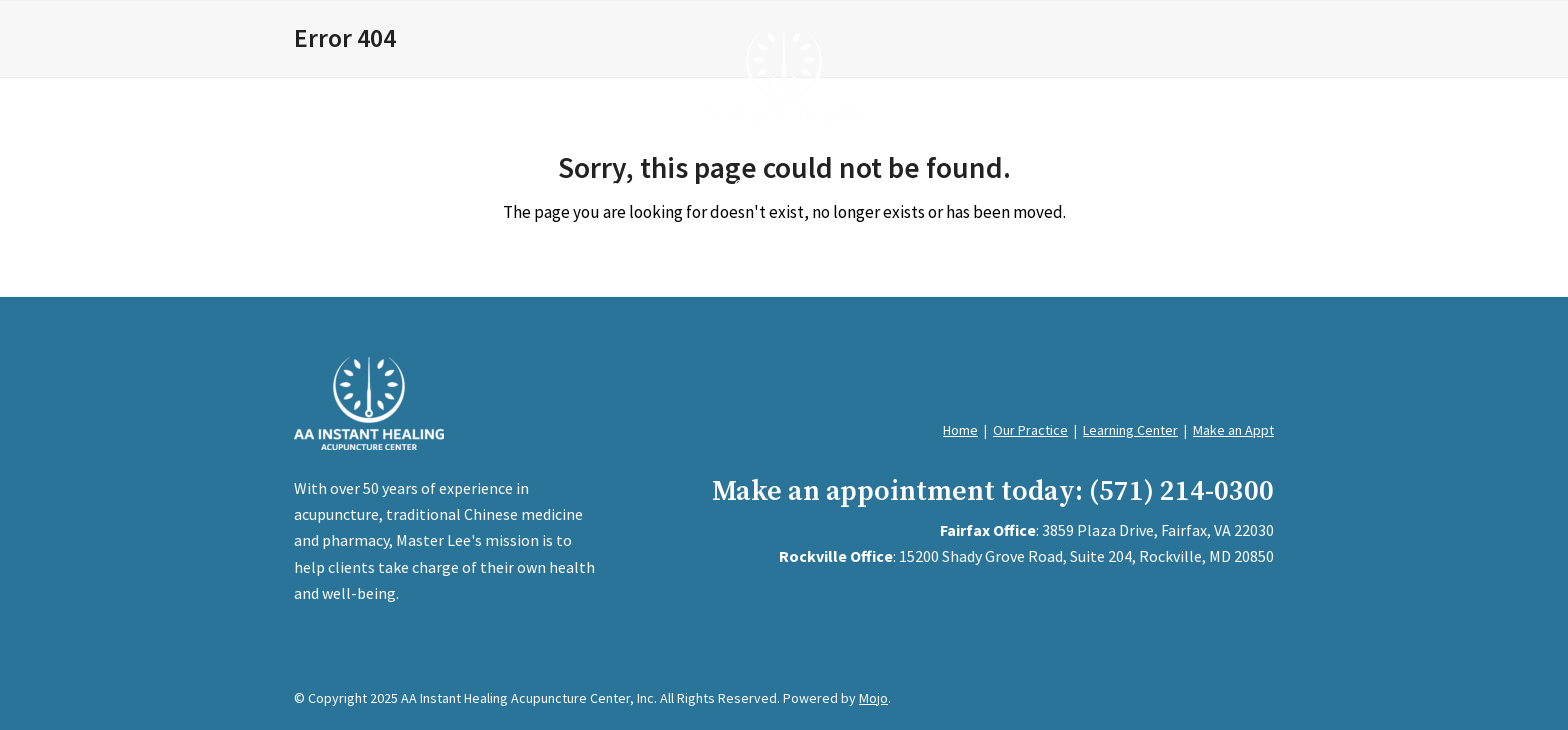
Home (960, 430)
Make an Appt (1233, 430)
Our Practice (1030, 430)
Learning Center (1130, 430)
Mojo (873, 698)
